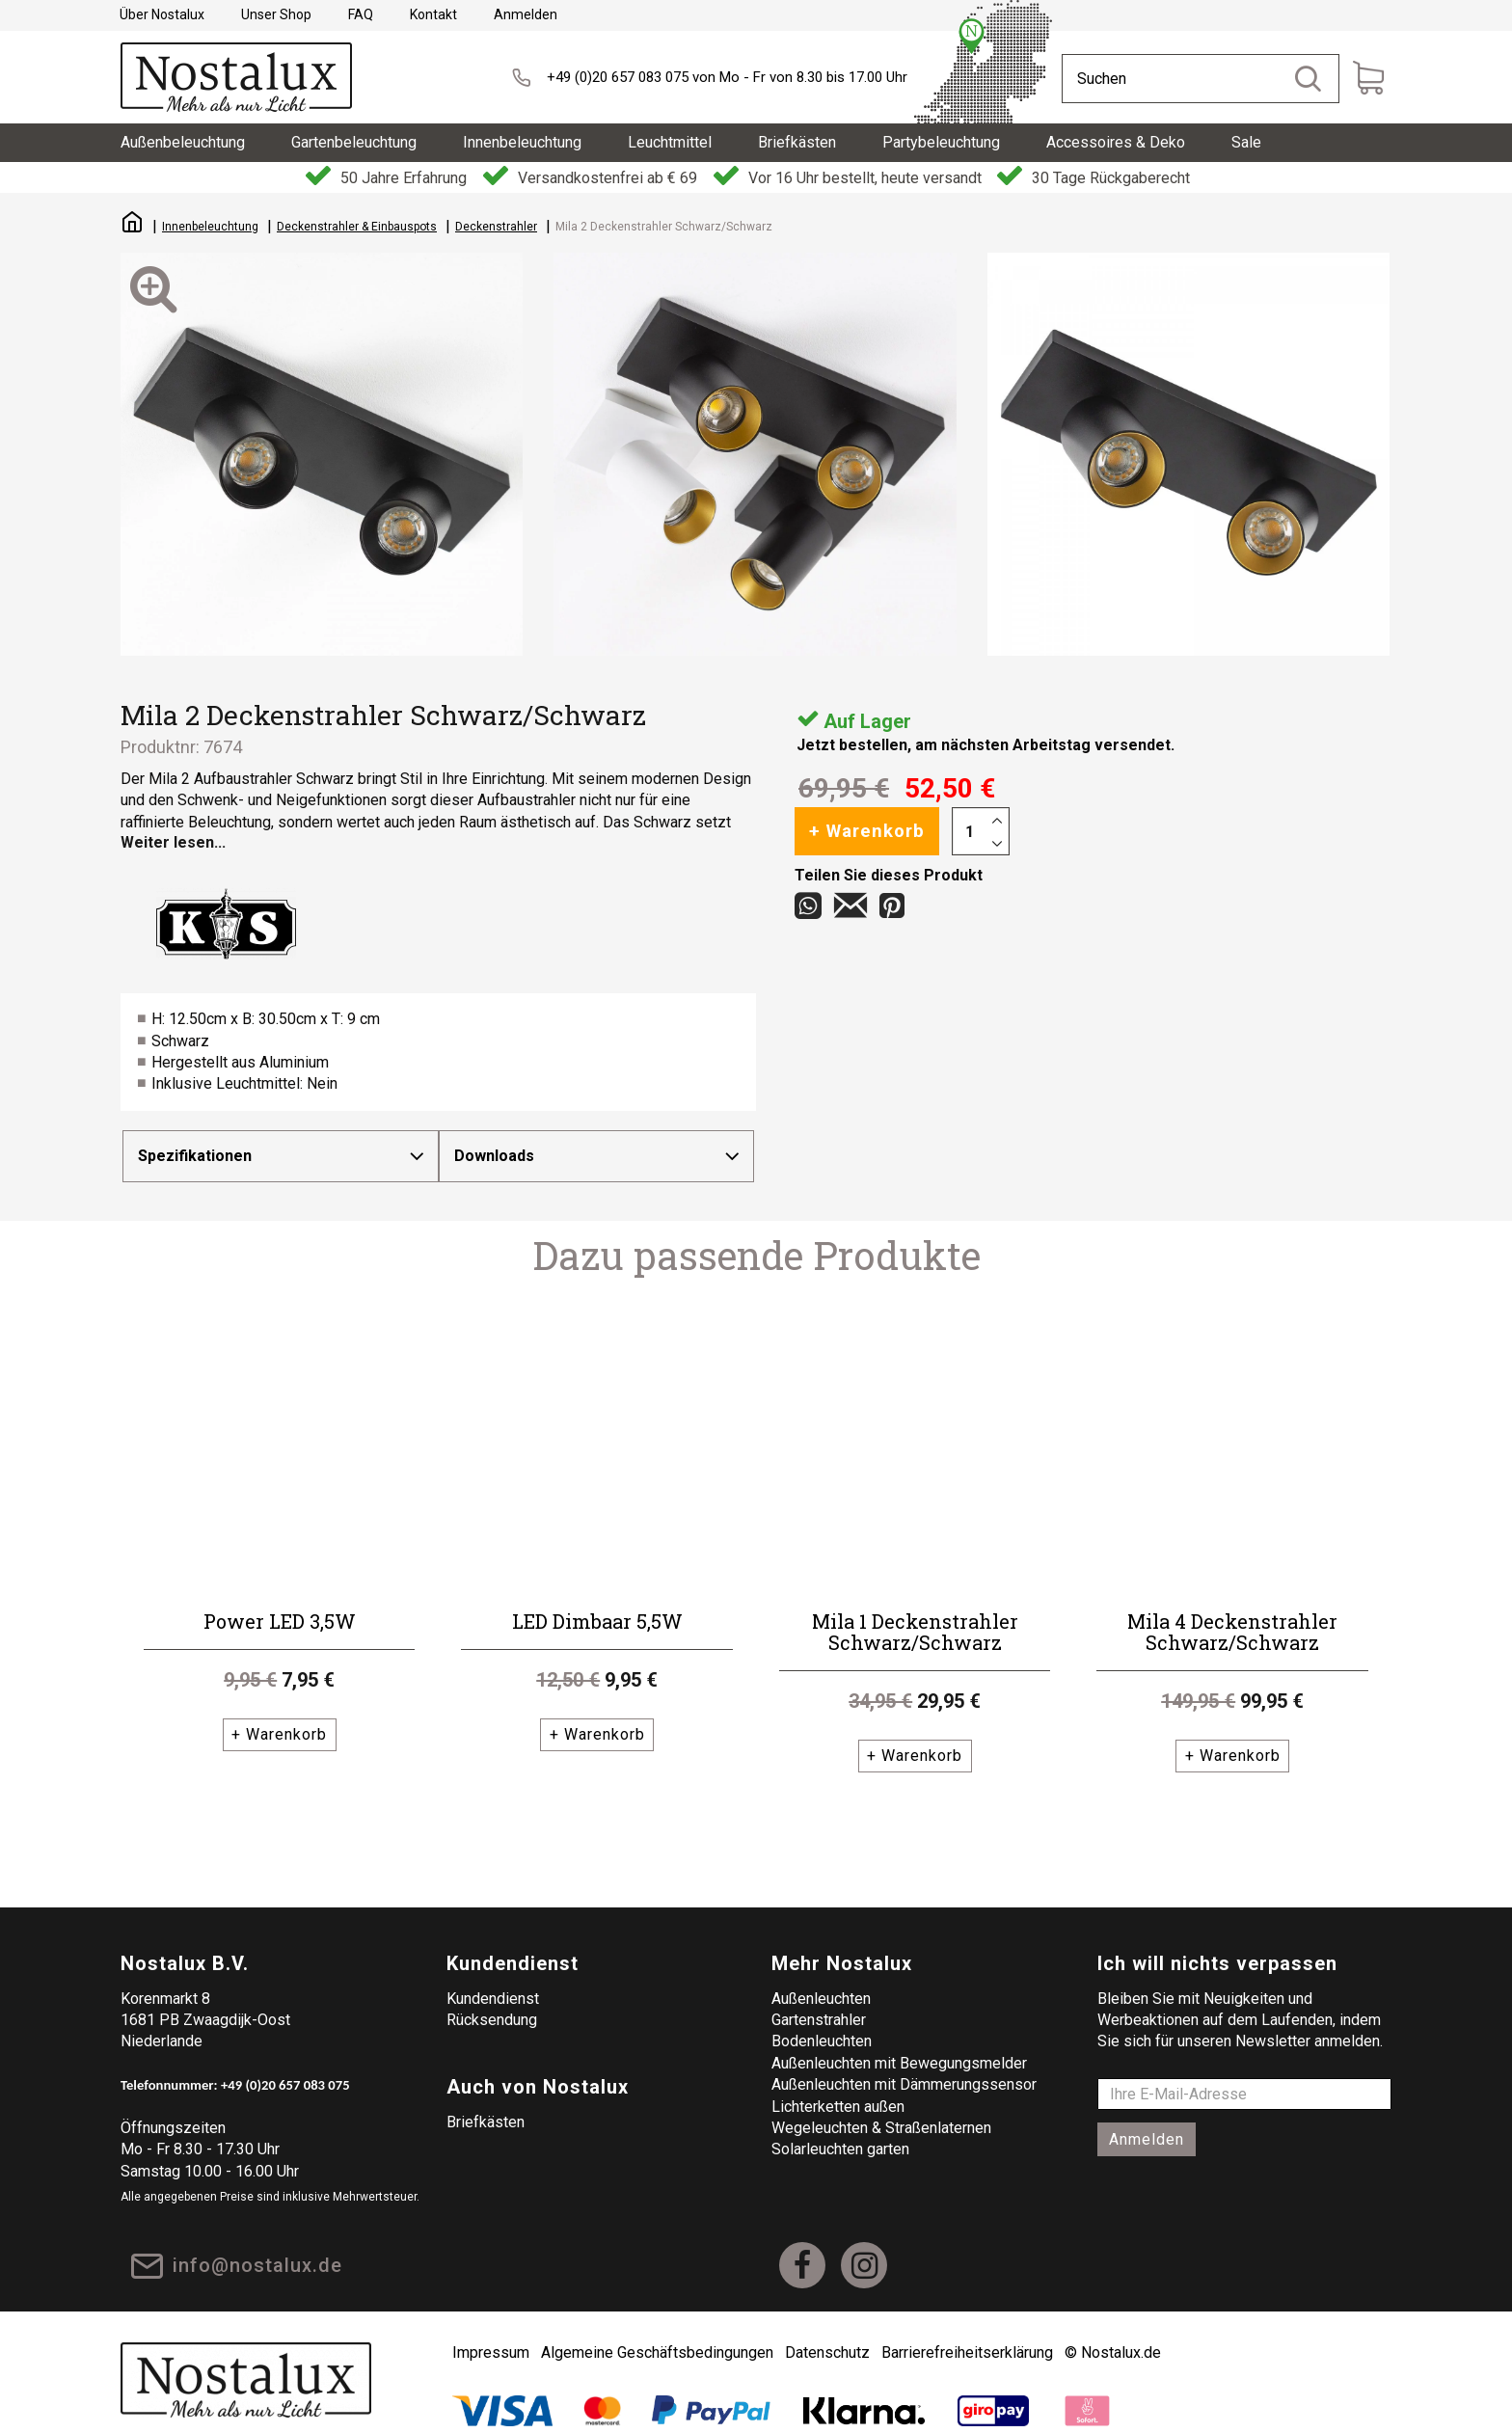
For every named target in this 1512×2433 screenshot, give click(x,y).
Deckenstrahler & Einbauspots (357, 226)
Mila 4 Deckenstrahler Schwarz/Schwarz (1232, 1612)
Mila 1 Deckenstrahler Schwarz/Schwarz (915, 1612)
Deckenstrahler (496, 226)
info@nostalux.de (260, 2247)
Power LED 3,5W (279, 1601)
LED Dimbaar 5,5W (597, 1601)
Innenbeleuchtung (210, 226)
